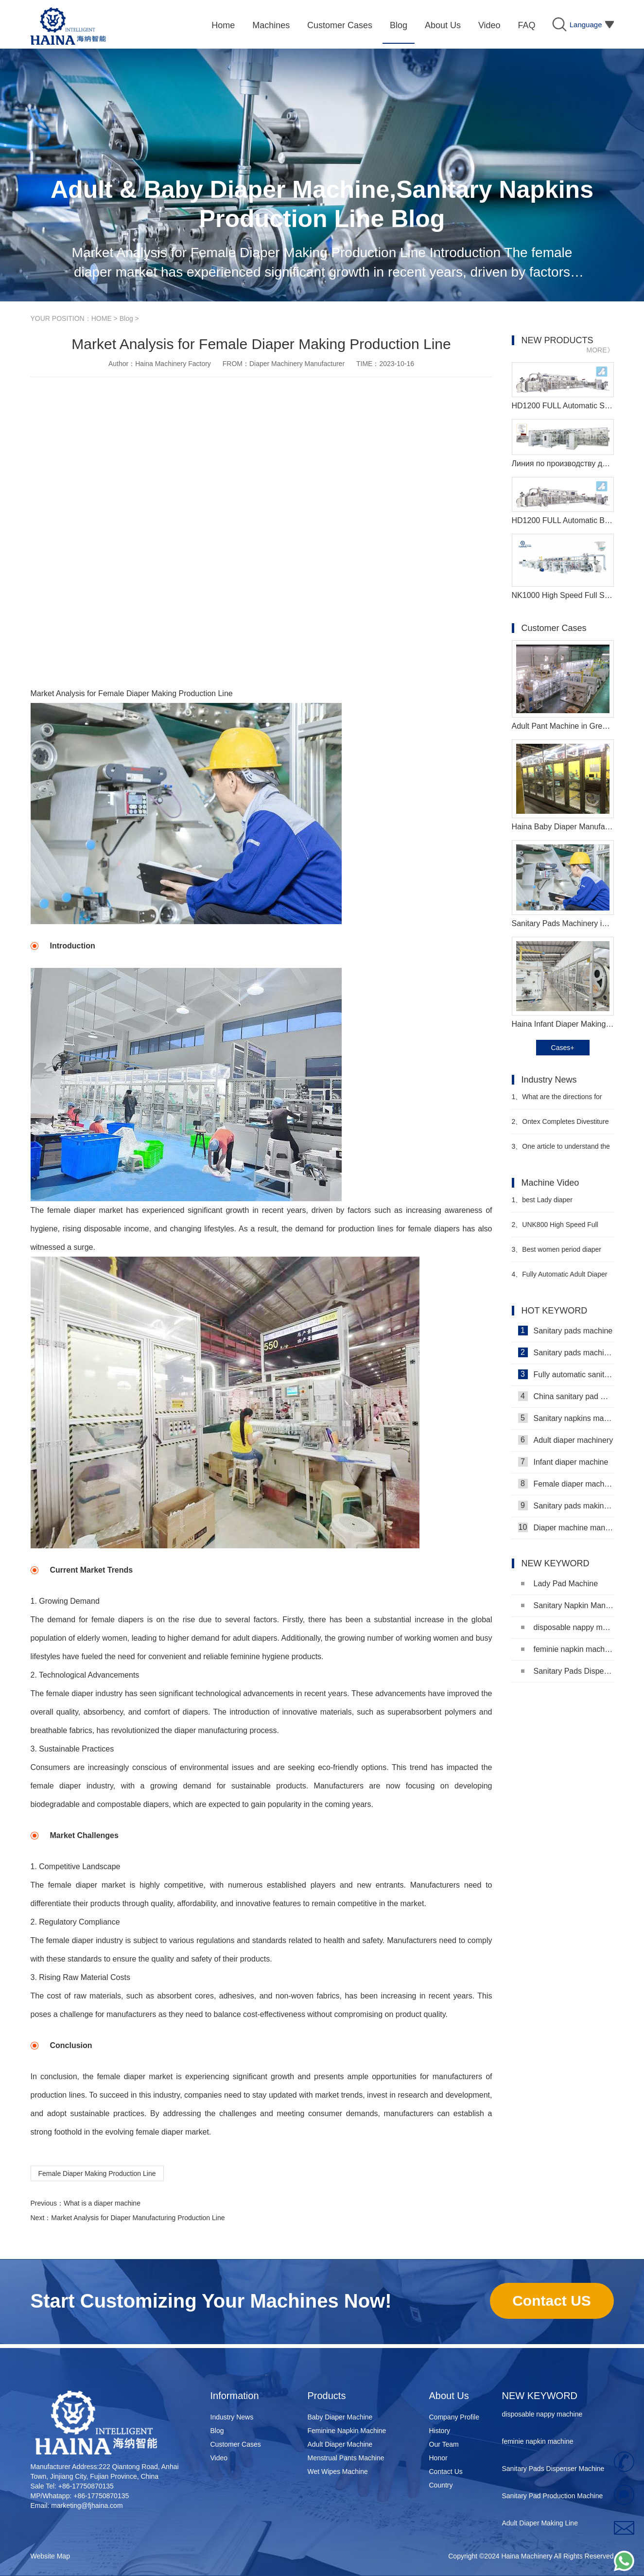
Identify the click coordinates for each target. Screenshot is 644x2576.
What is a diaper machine (102, 2203)
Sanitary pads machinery (566, 1352)
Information (234, 2395)
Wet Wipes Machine (338, 2471)
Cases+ (562, 1047)
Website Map (50, 2556)
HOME (101, 318)
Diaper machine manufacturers (566, 1527)
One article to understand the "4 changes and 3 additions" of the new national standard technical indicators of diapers (561, 1150)
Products (327, 2395)
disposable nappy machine (567, 1627)
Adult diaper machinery (565, 1440)
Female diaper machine (566, 1484)
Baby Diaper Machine (340, 2417)
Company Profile (454, 2417)
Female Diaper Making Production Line (97, 2173)
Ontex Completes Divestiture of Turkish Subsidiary (560, 1126)
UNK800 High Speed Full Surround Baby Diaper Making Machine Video (557, 1229)
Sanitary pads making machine (566, 1505)
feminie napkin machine (567, 1649)
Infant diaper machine (563, 1462)
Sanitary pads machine (565, 1330)
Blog (126, 318)
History (440, 2431)
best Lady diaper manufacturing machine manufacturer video (547, 1204)
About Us (449, 2395)
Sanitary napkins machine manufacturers (566, 1418)
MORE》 (600, 350)
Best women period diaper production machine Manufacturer (562, 1253)
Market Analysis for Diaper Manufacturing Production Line (138, 2218)
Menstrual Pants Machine (346, 2458)
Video (219, 2458)
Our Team (444, 2444)
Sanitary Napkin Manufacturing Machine (567, 1605)
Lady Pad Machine (559, 1583)
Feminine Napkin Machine (347, 2431)
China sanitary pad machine (566, 1396)
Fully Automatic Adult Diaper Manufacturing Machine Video (560, 1278)
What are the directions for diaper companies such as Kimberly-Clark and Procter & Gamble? (557, 1101)
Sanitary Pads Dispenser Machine (567, 1671)
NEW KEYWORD (540, 2395)
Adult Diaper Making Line (540, 2526)
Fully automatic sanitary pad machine (566, 1374)
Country (441, 2485)
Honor (438, 2458)
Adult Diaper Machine (340, 2444)
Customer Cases (235, 2444)
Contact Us (446, 2471)
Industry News (232, 2417)
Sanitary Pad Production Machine (552, 2499)
